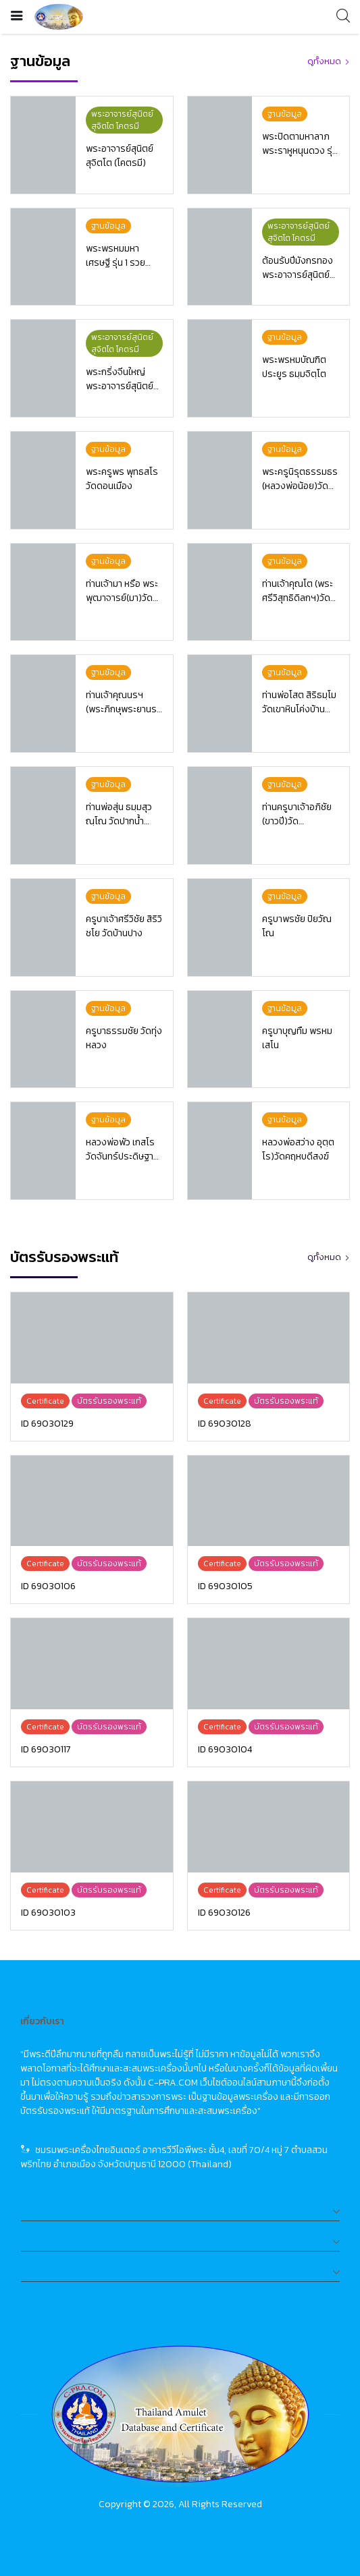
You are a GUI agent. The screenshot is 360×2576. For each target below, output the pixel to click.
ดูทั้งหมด (324, 61)
